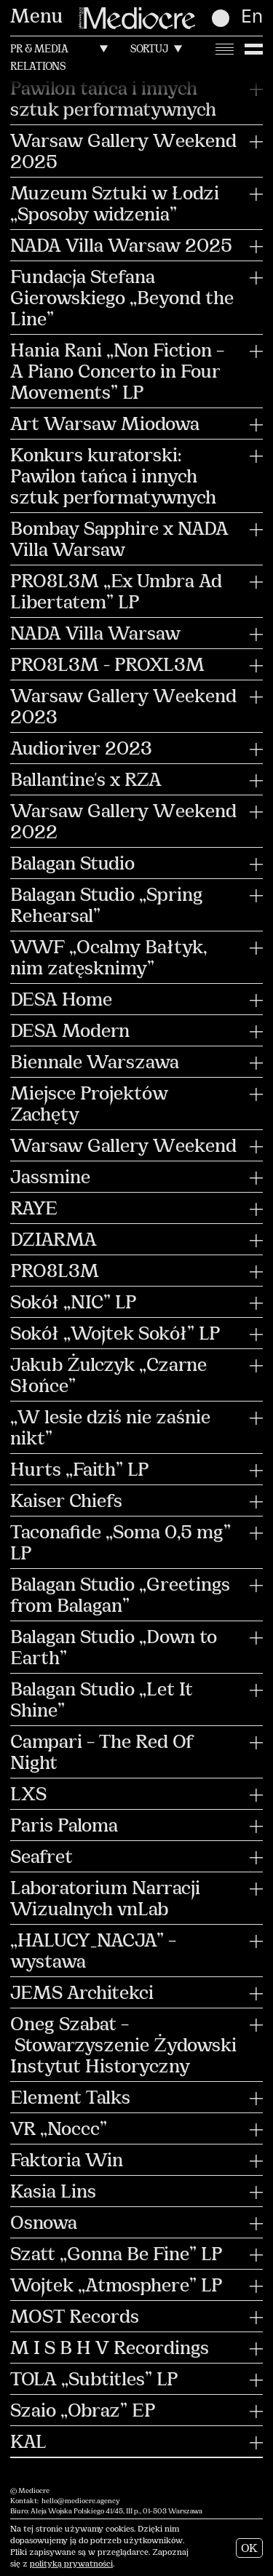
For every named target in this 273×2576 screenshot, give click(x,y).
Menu (36, 18)
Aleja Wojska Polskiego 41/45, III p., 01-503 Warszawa (116, 2511)
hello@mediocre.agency (80, 2501)
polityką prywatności (71, 2565)
